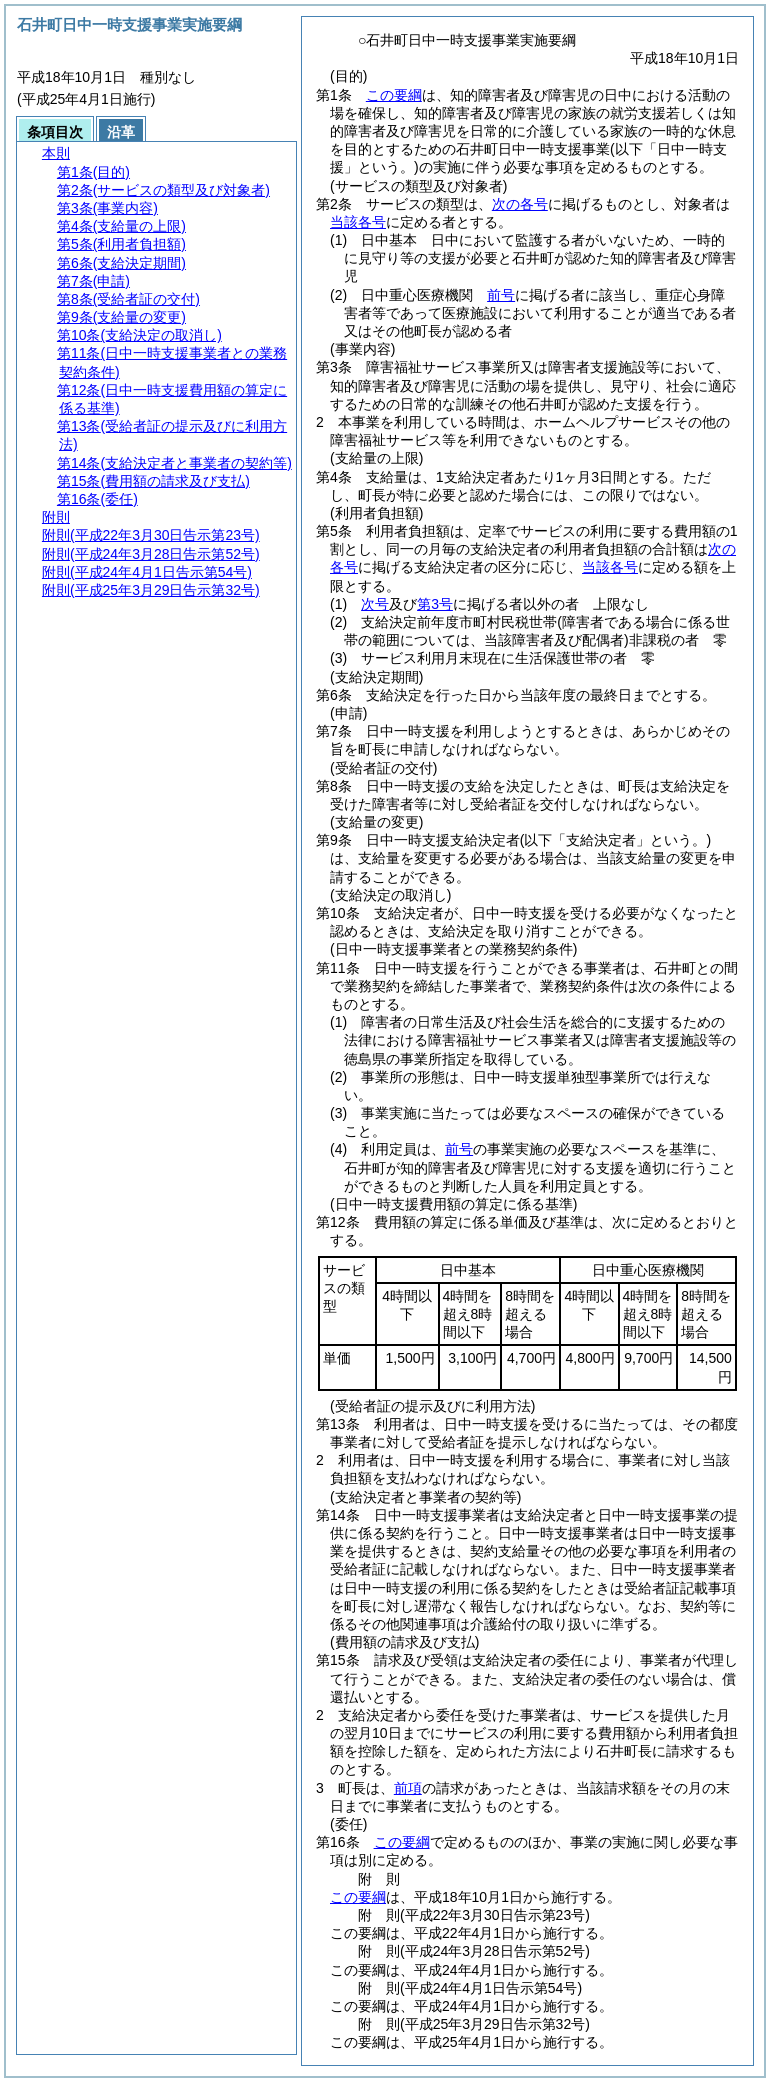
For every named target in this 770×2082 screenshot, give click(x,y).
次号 (375, 604)
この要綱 (394, 95)
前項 (408, 1788)
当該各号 (358, 222)
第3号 (435, 604)
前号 (501, 295)
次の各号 (520, 204)
